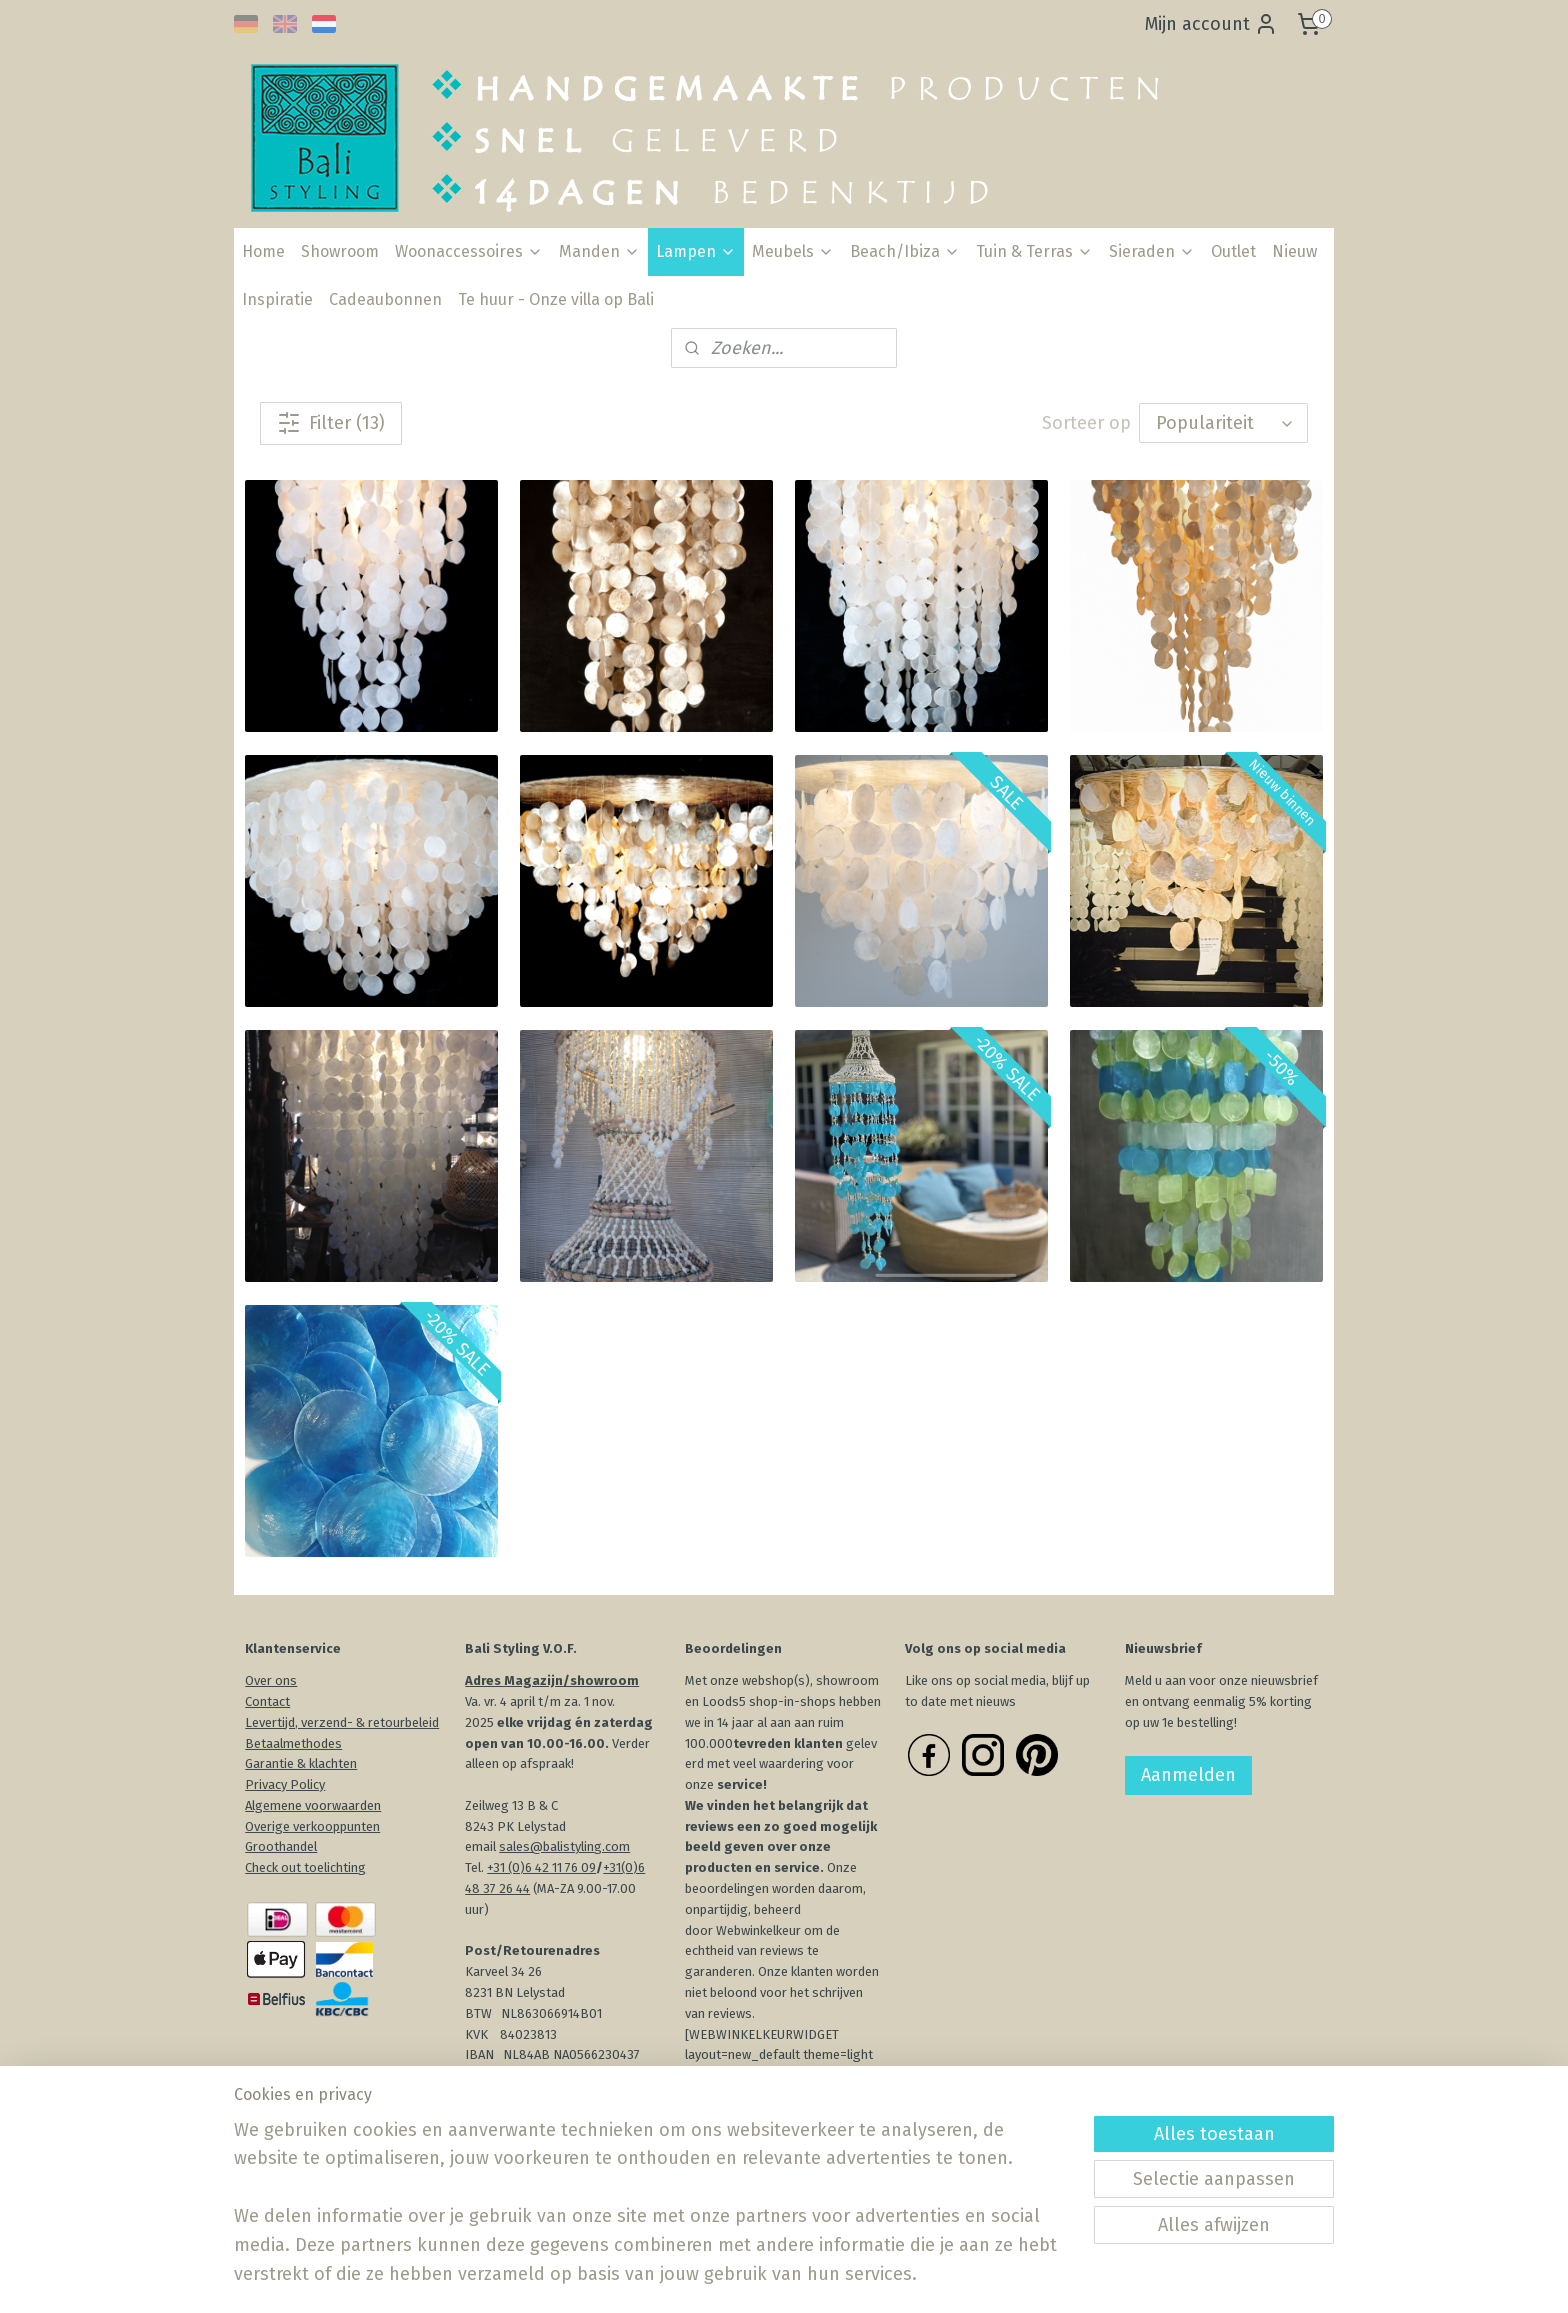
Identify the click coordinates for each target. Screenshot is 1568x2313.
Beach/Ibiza (905, 251)
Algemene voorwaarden (313, 1805)
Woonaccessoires (469, 251)
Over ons (271, 1680)
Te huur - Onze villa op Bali (556, 299)
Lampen (696, 251)
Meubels (793, 251)
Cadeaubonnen (385, 299)
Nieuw (1294, 251)
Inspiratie (277, 299)
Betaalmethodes (293, 1743)
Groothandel (281, 1846)
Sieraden (1152, 251)
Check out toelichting (305, 1867)
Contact (267, 1701)
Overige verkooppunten (312, 1826)
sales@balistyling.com (564, 1846)
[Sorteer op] (1223, 423)
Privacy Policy (285, 1784)
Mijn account (1211, 24)
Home (263, 251)
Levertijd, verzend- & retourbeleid (342, 1722)
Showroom (340, 251)
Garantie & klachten (301, 1763)
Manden (599, 251)
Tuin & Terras (1034, 251)
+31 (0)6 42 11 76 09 (541, 1867)
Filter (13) (331, 423)
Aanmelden (1188, 1775)
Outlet (1233, 251)
